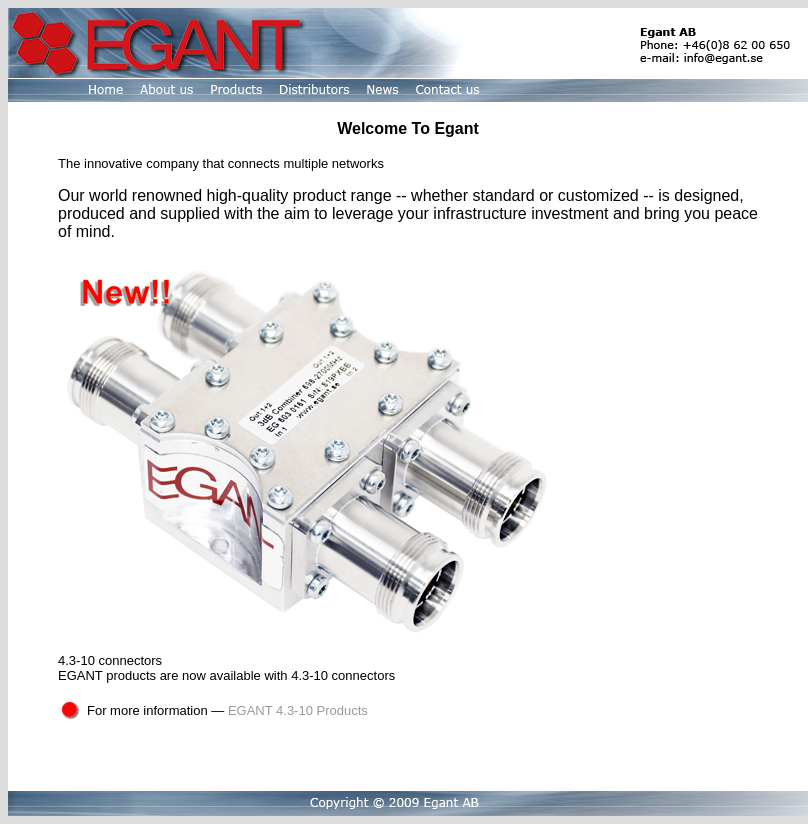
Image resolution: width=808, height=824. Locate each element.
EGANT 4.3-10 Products (298, 710)
